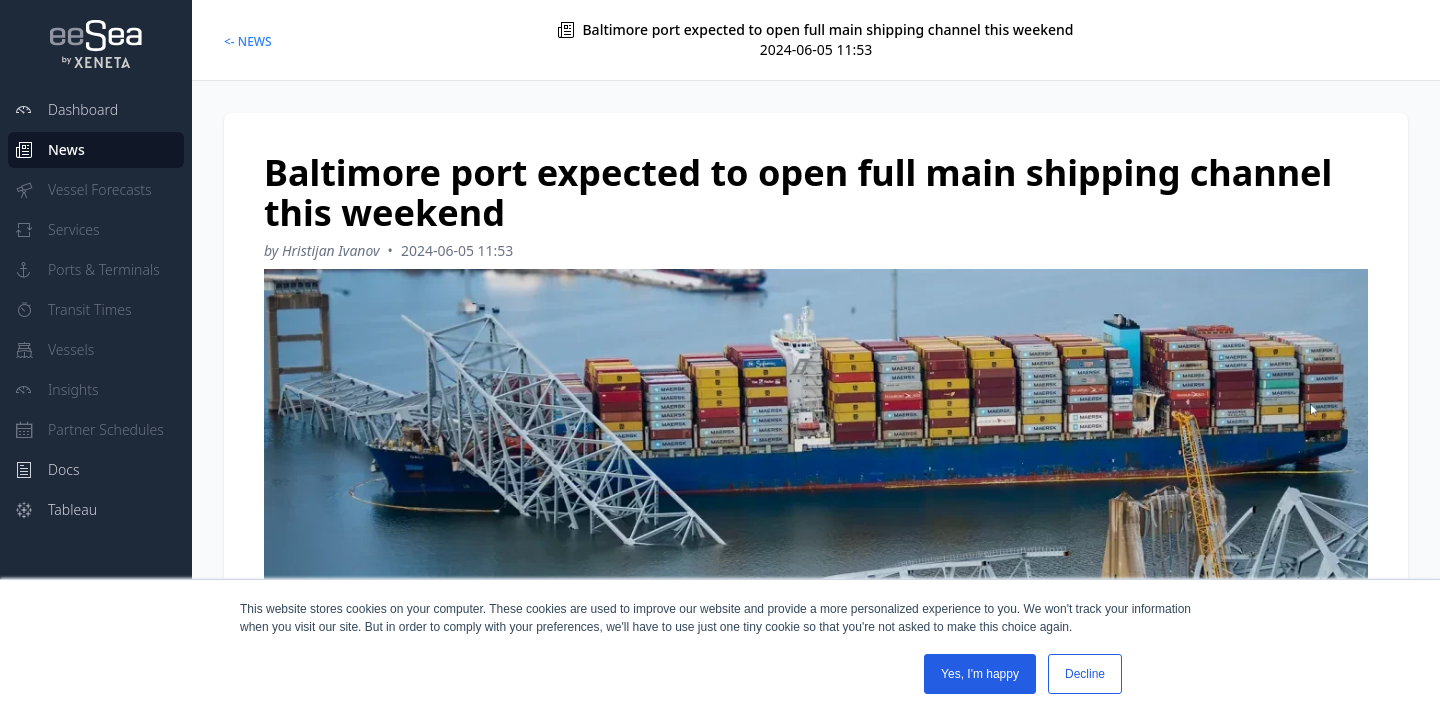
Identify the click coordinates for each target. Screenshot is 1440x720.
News (50, 149)
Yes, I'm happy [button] (980, 674)
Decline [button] (1085, 674)
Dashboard (67, 109)
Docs (47, 469)
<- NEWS (248, 41)
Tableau (56, 509)
